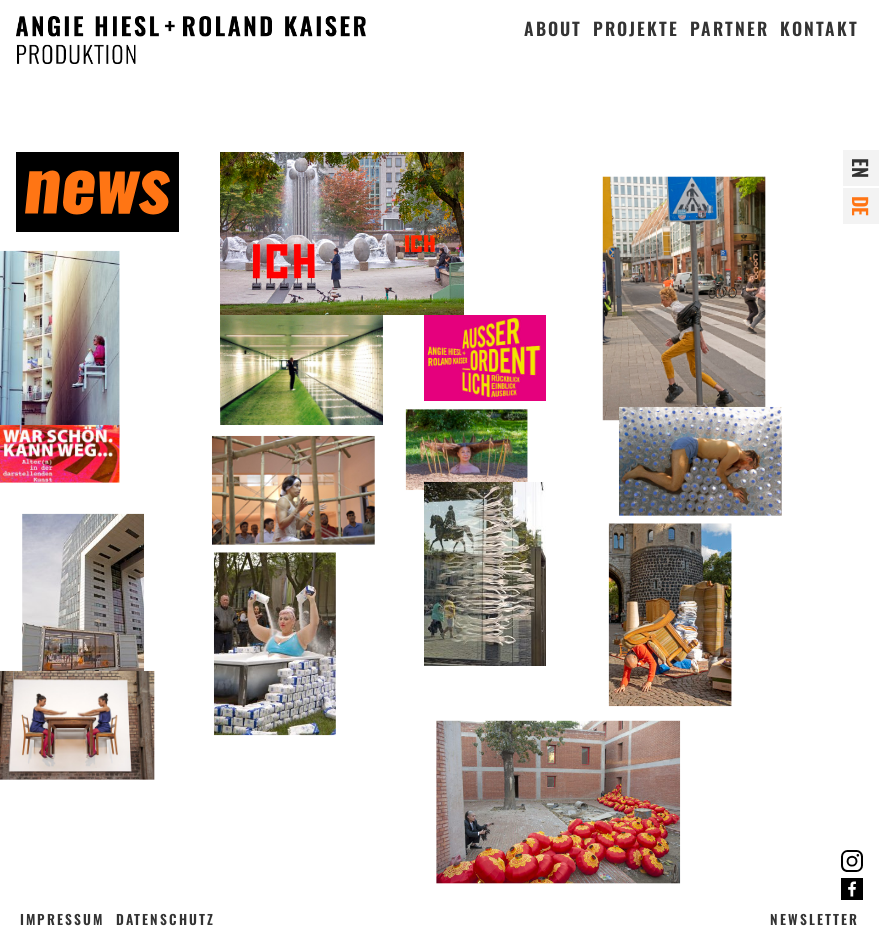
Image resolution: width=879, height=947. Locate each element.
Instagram (852, 861)
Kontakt (819, 28)
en (861, 168)
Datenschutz (165, 919)
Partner (729, 28)
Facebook (852, 889)
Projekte (636, 28)
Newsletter (814, 919)
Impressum (62, 919)
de (861, 206)
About (553, 28)
